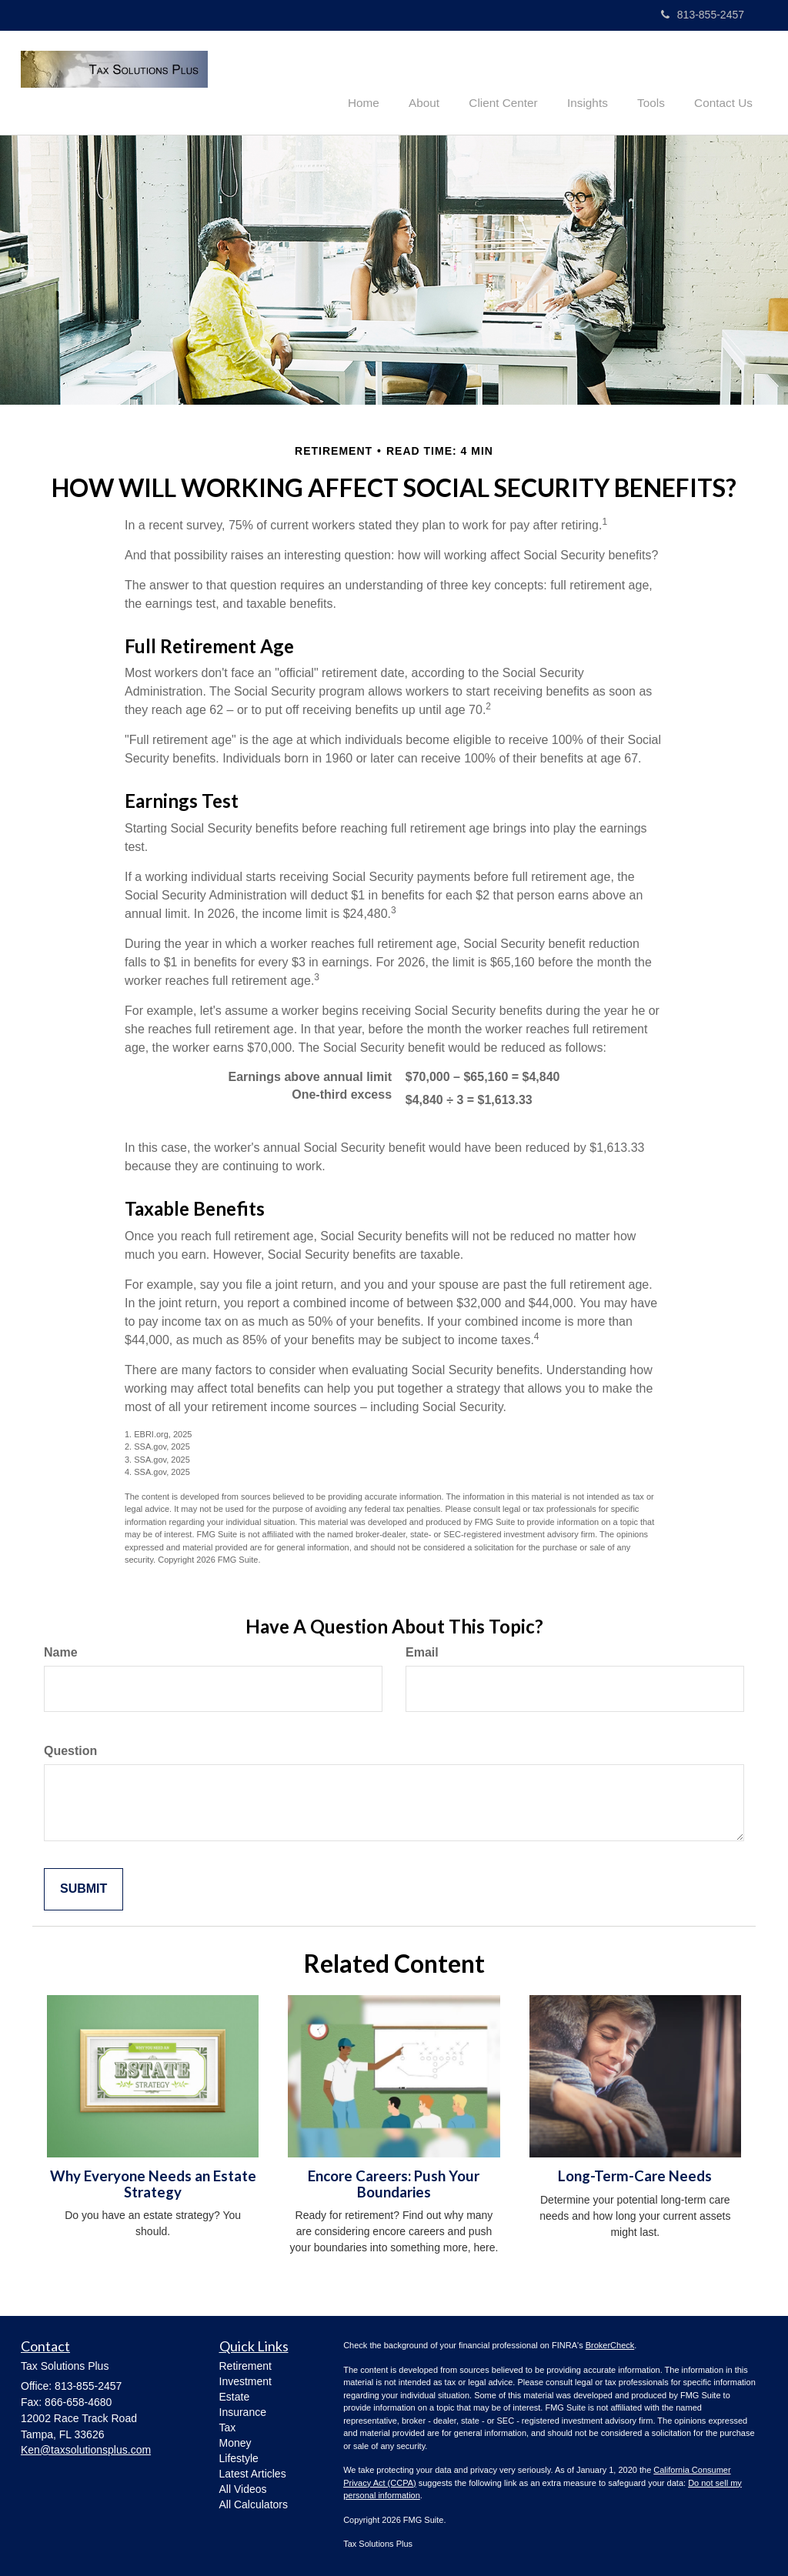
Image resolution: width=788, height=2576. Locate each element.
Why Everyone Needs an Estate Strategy (153, 2182)
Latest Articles (252, 2472)
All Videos (243, 2487)
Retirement (245, 2364)
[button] (444, 80)
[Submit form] (83, 1888)
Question (70, 1749)
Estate (234, 2395)
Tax (227, 2426)
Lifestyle (239, 2457)
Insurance (242, 2410)
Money (235, 2441)
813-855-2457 (702, 14)
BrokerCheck (610, 2344)
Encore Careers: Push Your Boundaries (393, 2182)
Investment (245, 2380)
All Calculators (253, 2503)
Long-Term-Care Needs (635, 2174)
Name (61, 1651)
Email (422, 1651)
